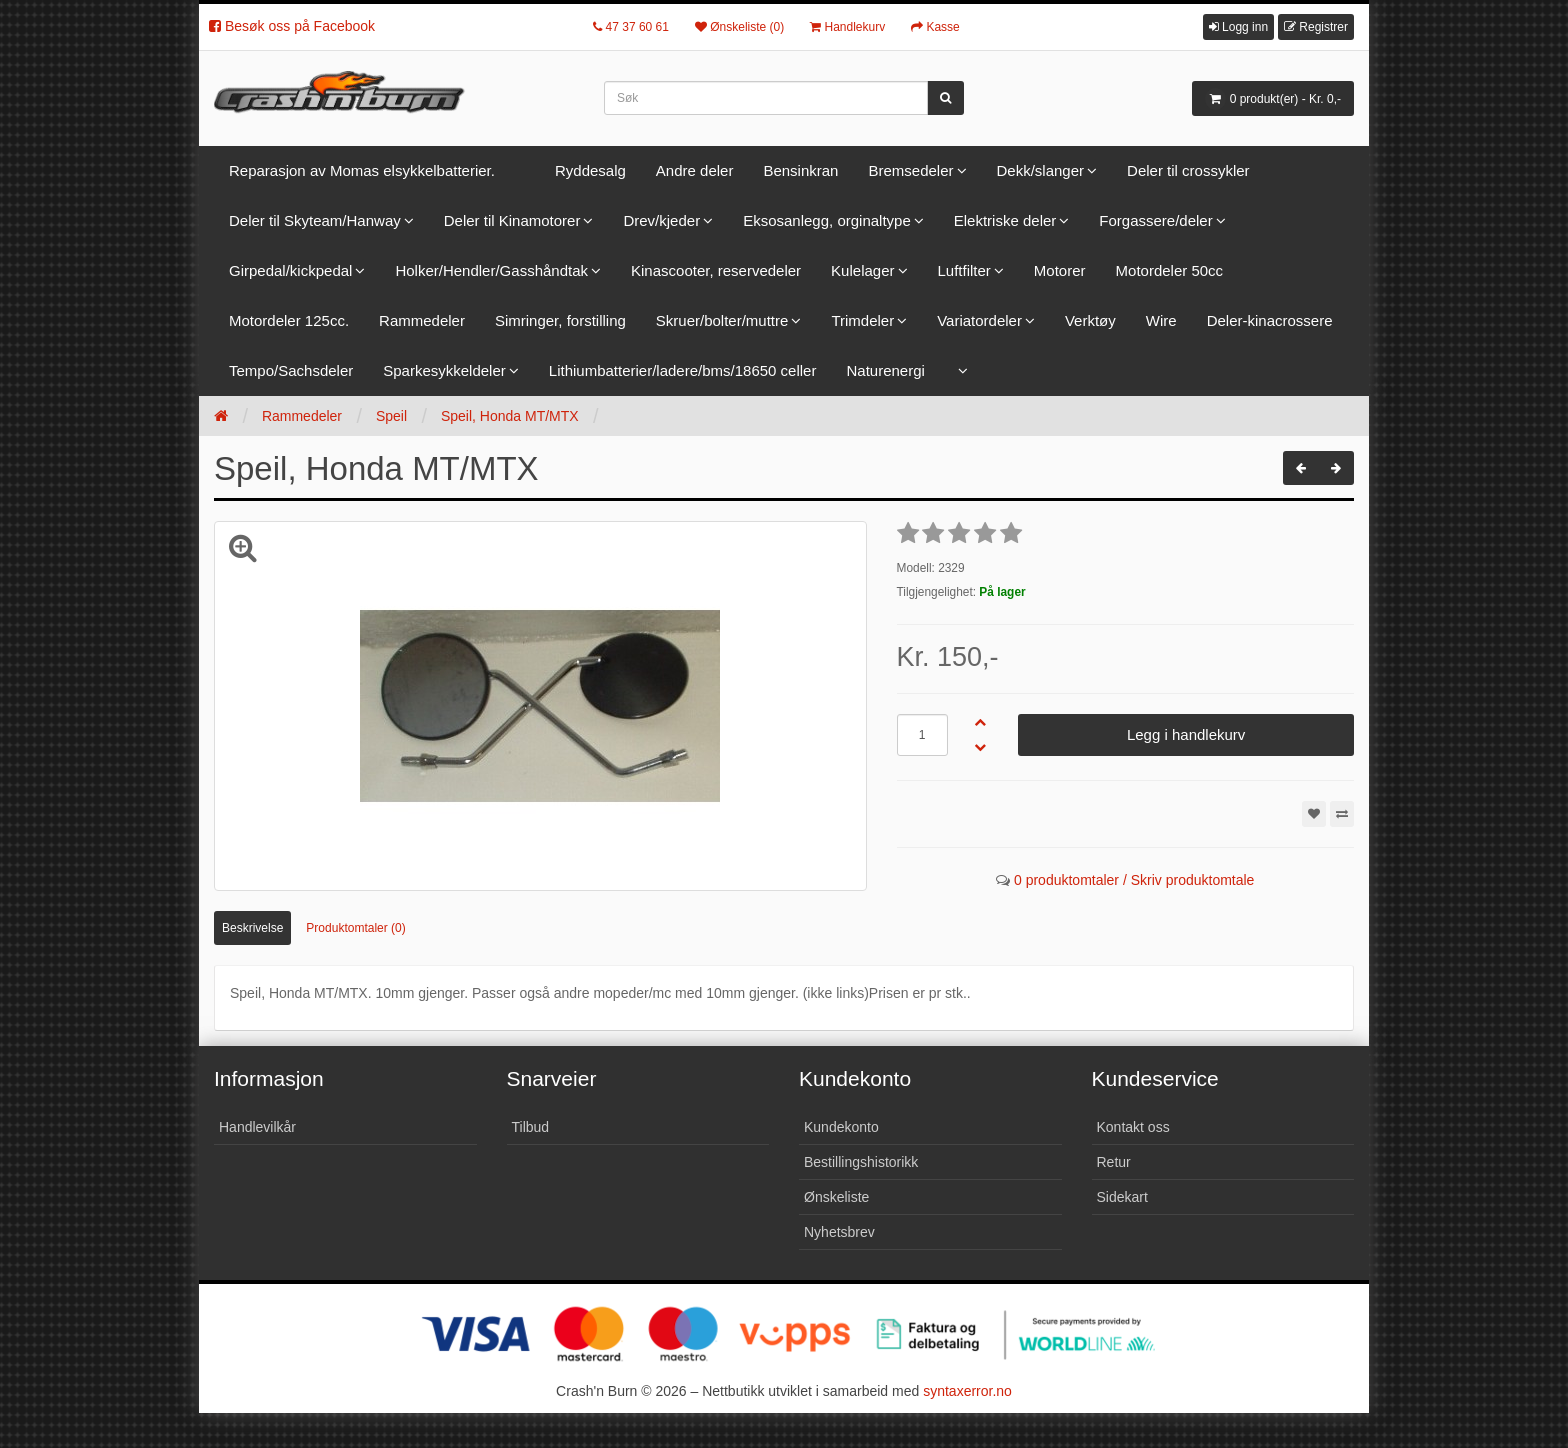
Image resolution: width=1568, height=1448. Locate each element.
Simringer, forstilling (560, 320)
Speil (391, 416)
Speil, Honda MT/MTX (510, 416)
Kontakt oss (1133, 1127)
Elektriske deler (1005, 220)
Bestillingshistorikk (861, 1162)
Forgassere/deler (1155, 220)
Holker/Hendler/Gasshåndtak (491, 270)
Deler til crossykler (1188, 170)
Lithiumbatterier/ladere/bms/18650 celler (683, 370)
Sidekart (1122, 1197)
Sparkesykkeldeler (444, 370)
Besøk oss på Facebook (292, 26)
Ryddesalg (590, 170)
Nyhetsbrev (839, 1232)
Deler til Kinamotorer (512, 220)
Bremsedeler (910, 170)
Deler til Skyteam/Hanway (315, 220)
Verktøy (1090, 320)
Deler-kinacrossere (1270, 320)
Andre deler (695, 170)
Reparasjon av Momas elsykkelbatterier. (362, 170)
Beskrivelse (252, 928)
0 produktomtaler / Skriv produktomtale (1134, 880)
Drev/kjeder (661, 220)
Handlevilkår (257, 1127)
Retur (1114, 1162)
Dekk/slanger (1041, 170)
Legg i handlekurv (1186, 734)
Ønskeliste (836, 1197)
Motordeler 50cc (1170, 270)
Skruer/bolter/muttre (722, 320)
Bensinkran (800, 170)
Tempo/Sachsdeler (291, 370)
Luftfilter (964, 270)
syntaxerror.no (967, 1391)
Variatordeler (979, 320)
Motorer (1060, 270)
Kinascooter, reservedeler (716, 270)
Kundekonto (841, 1127)
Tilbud (531, 1127)
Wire (1161, 320)
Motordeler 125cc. (289, 320)
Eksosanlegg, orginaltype (827, 220)
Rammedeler (422, 320)
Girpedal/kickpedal (290, 270)
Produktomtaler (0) (355, 928)
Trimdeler (862, 320)
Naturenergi (885, 370)
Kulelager (862, 270)
